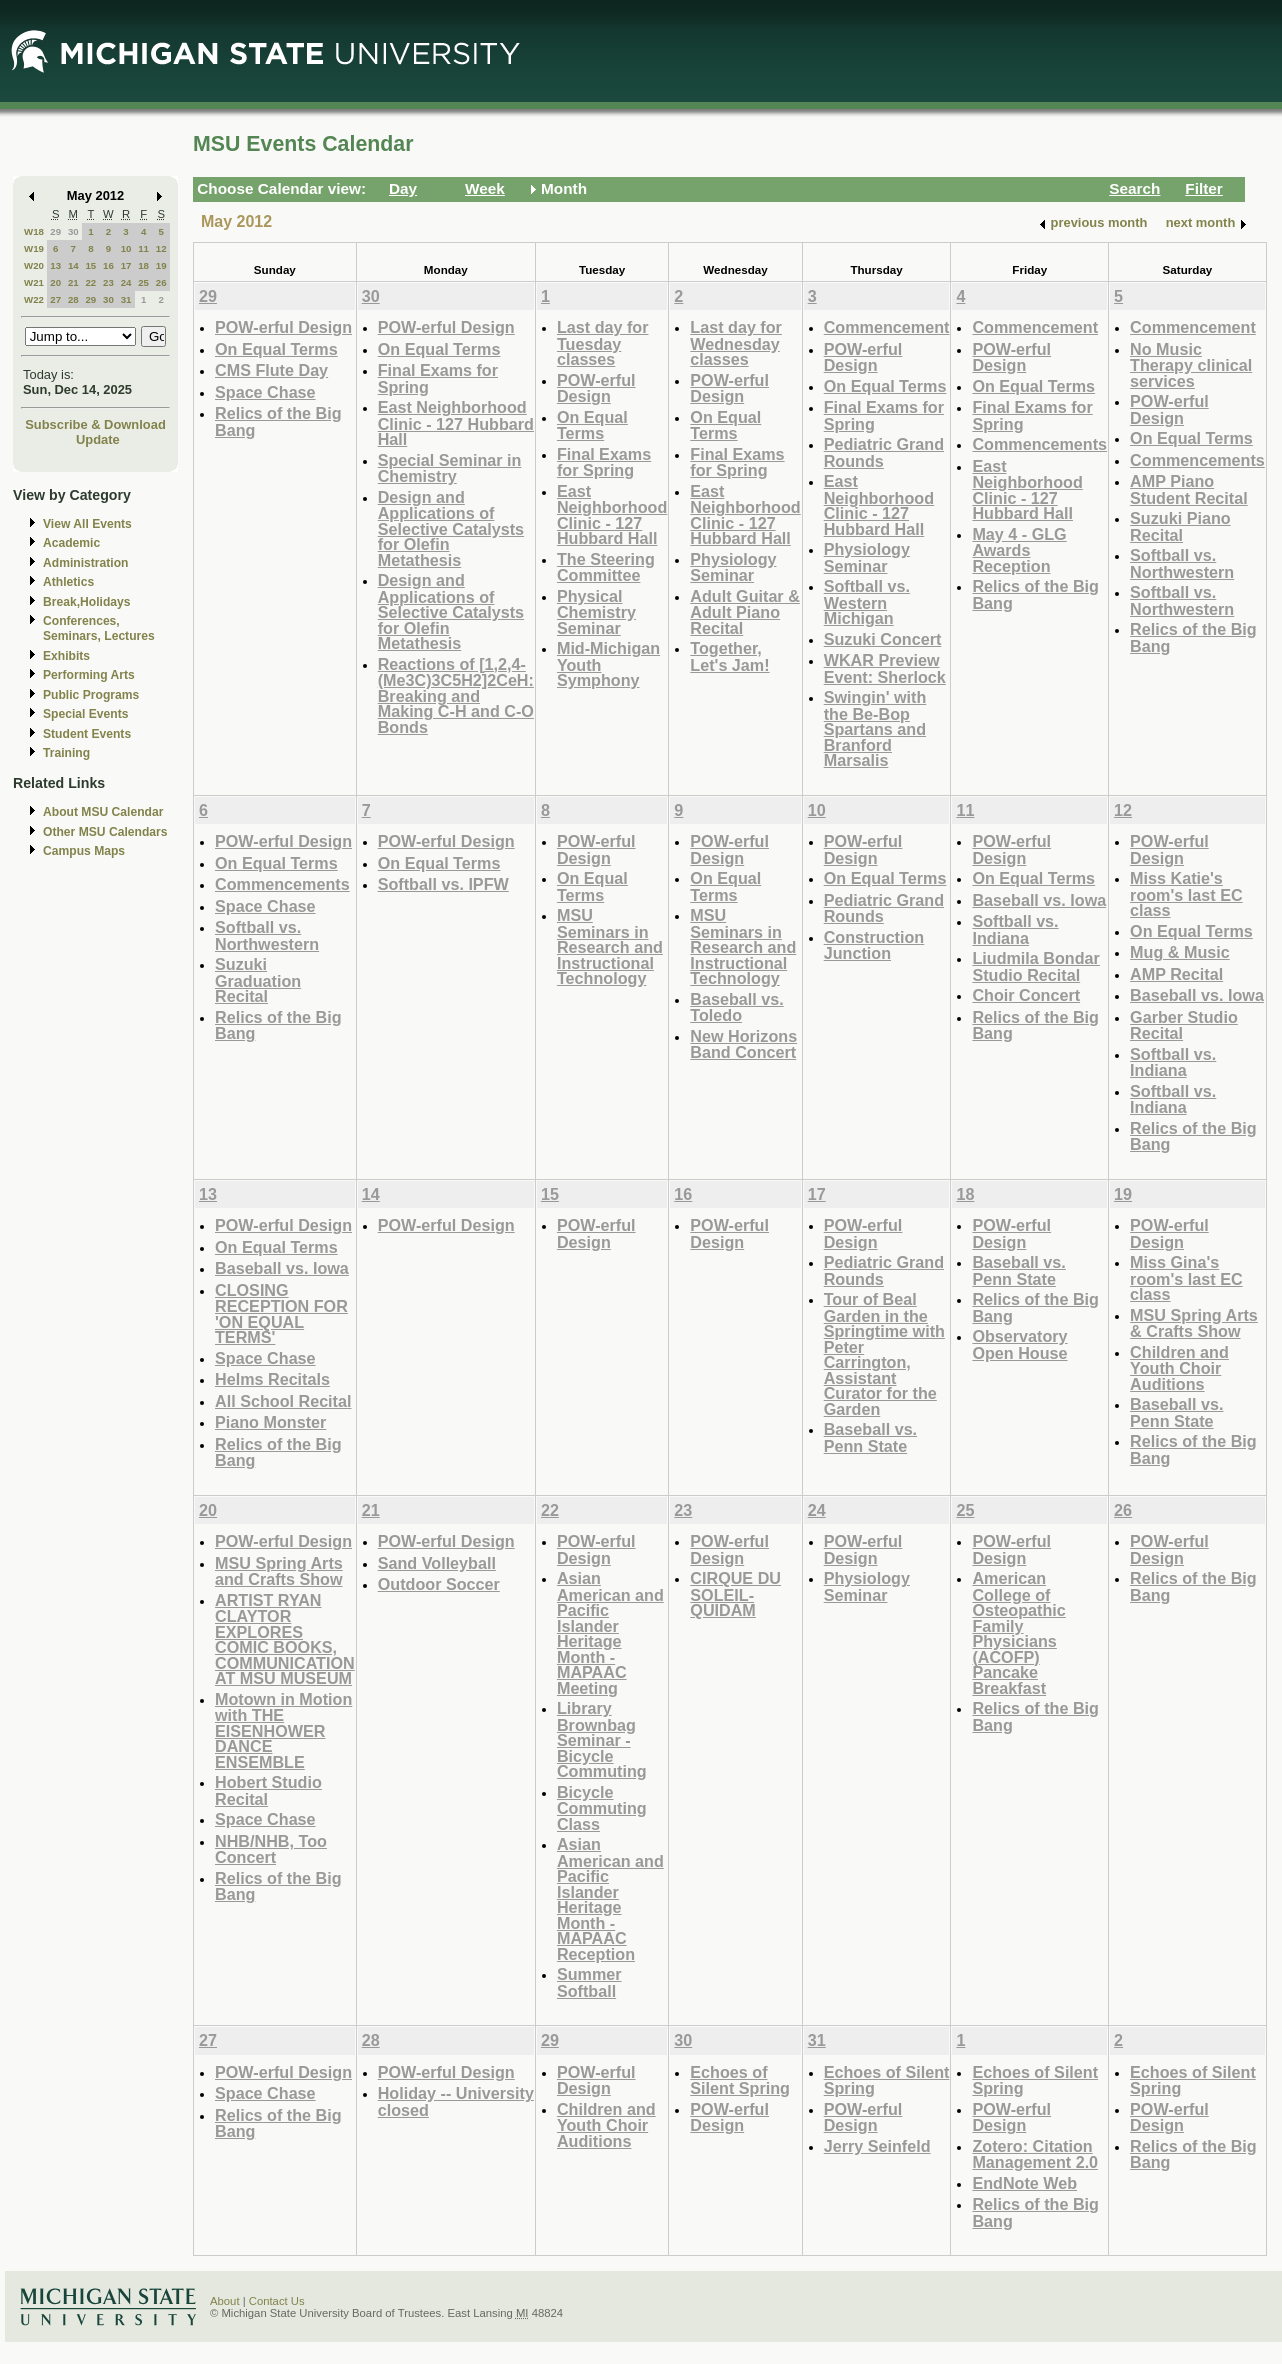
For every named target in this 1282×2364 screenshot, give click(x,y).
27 (55, 299)
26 (161, 282)
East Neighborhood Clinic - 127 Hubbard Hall (456, 423)
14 (73, 265)
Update (98, 439)
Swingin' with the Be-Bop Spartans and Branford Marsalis (875, 728)
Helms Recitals (272, 1379)
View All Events (87, 524)
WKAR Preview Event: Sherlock (885, 668)
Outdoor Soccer (439, 1584)
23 (108, 282)
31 (126, 299)
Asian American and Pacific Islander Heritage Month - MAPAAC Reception (610, 1899)
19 (161, 265)
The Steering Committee (606, 567)
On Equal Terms (276, 349)
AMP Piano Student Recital (1189, 489)
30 (73, 231)
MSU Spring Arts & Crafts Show (1194, 1323)
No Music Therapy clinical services (1191, 365)
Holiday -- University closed (456, 2101)
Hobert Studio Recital (268, 1790)
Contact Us (277, 2301)
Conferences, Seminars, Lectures (99, 628)
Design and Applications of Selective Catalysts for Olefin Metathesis (451, 528)
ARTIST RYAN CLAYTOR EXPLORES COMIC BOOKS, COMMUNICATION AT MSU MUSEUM (285, 1639)
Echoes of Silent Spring (740, 2080)
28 (73, 299)
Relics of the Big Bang (278, 421)
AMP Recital (1176, 974)
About (225, 2301)
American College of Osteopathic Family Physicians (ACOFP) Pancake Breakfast (1018, 1633)
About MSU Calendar (103, 812)
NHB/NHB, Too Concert (271, 1849)
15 (90, 265)
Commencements (1039, 444)
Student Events (87, 734)
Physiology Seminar (733, 567)
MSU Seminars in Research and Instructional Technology (610, 946)
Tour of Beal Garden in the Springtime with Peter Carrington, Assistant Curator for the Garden (884, 1354)
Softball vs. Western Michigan (867, 602)
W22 (34, 299)
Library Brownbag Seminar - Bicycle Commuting (602, 1739)
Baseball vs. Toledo (736, 1007)
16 (108, 265)
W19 (34, 248)
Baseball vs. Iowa (1039, 900)
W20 (34, 265)
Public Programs (91, 695)
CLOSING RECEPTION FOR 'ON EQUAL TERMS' (281, 1314)
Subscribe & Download (95, 424)
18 (143, 265)
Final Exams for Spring (438, 378)
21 (73, 282)
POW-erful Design (283, 327)
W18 (34, 231)
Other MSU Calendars (105, 832)
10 (126, 248)
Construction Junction (874, 945)
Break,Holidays (87, 602)
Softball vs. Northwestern (1182, 563)
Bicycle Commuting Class (602, 1808)
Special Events (85, 714)
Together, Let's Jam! (729, 656)
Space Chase (265, 392)
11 (143, 248)
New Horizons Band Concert (743, 1044)
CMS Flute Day (271, 370)
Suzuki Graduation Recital (258, 980)
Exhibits (66, 656)
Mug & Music (1180, 952)
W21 (34, 282)
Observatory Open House (1019, 1344)
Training (66, 753)
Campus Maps (84, 851)
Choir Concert (1026, 995)
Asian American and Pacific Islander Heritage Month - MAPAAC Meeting (610, 1633)
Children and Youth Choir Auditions (1179, 1368)
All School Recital (283, 1401)
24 (126, 282)
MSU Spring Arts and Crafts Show (279, 1571)
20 (55, 282)
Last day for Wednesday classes (736, 343)
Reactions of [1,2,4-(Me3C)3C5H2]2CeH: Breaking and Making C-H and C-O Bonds (456, 695)
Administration (85, 563)
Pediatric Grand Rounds (884, 452)
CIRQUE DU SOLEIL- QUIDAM (735, 1594)
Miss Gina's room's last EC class (1186, 1278)
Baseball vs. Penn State (870, 1437)
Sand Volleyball (437, 1563)
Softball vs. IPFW (443, 884)
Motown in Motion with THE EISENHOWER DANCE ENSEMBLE (283, 1730)
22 (90, 282)
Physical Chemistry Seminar (596, 612)
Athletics (68, 582)
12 (161, 248)
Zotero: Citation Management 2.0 (1035, 2154)
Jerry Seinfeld (877, 2146)
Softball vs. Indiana (1015, 929)
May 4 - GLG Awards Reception (1019, 550)
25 (143, 282)
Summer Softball (589, 1982)
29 (55, 231)
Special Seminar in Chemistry (450, 468)
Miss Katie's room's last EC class (1186, 894)
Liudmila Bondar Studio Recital (1035, 966)
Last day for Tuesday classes (603, 343)
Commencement (887, 327)
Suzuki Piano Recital (1180, 526)
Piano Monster (270, 1422)
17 (126, 265)
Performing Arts (89, 675)
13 (55, 265)
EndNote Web (1024, 2183)
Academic (71, 543)
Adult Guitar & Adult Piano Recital (745, 612)
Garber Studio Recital (1184, 1025)
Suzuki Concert (883, 639)
